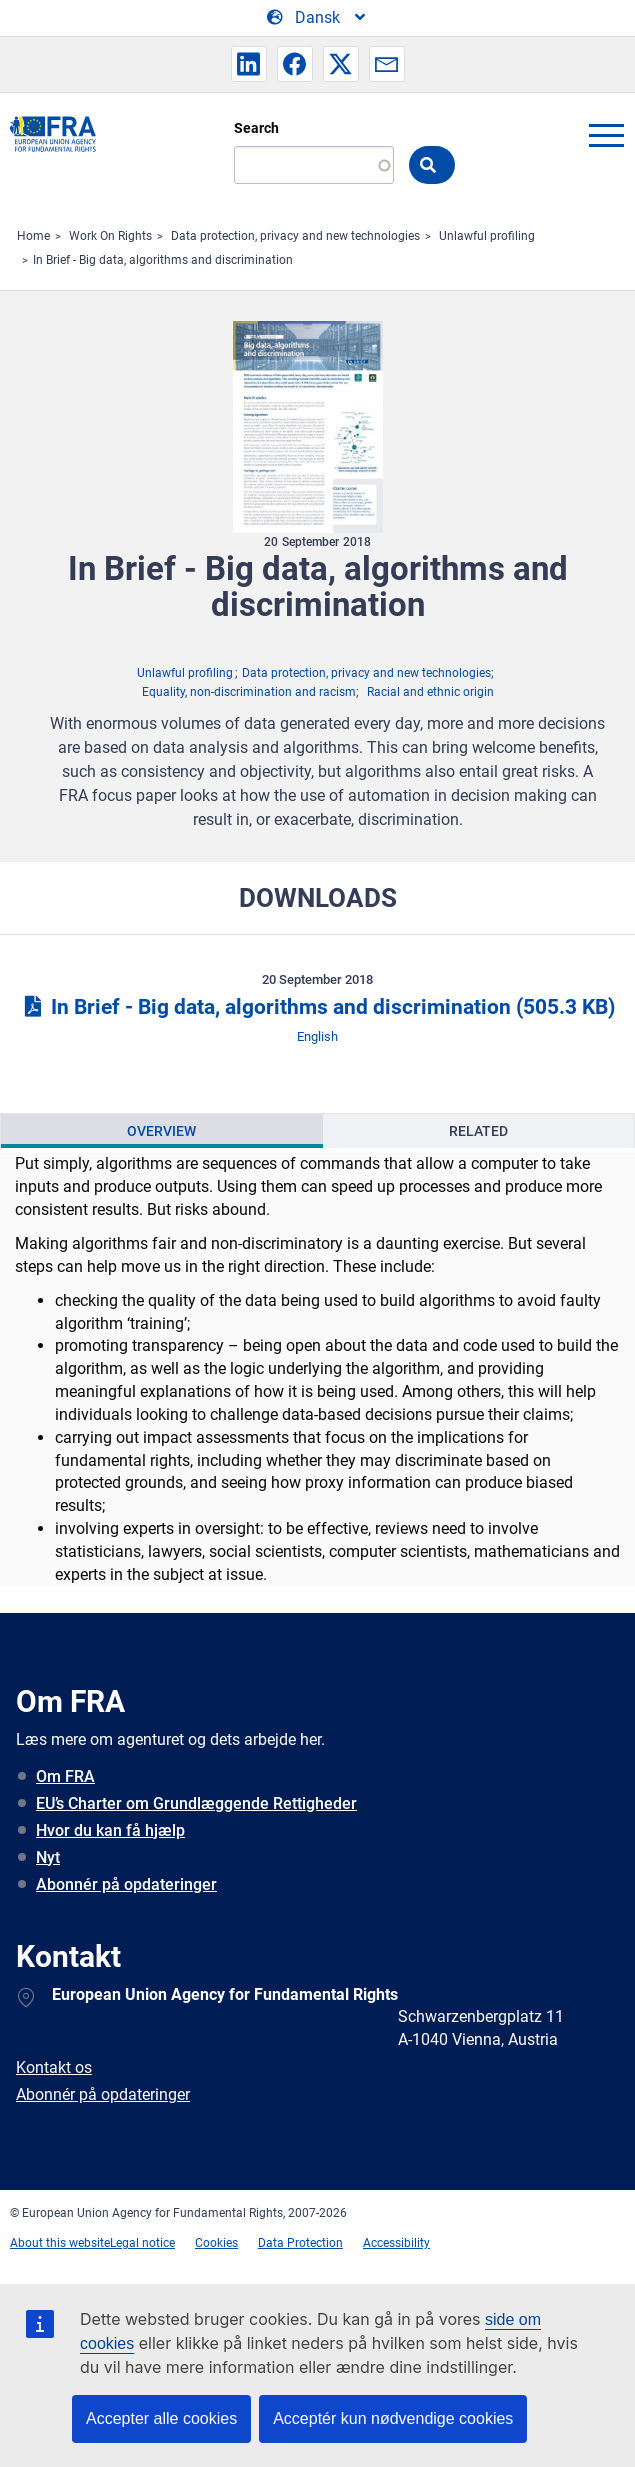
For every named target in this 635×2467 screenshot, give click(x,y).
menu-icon (606, 135)
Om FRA (65, 1776)
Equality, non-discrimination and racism (249, 692)
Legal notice (142, 2243)
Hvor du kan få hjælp (110, 1830)
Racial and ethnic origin (430, 692)
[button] (249, 64)
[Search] (314, 165)
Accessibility (396, 2243)
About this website (60, 2243)
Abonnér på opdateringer (126, 1884)
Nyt (48, 1857)
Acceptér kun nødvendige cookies (393, 2418)
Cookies (216, 2243)
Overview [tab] (161, 1131)
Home (33, 236)
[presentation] (162, 1131)
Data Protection (300, 2243)
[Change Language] (317, 18)
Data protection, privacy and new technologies (295, 236)
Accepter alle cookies (161, 2418)
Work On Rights (110, 236)
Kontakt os (54, 2067)
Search (256, 128)
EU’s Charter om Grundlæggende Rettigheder (196, 1803)
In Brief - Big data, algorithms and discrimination (163, 260)
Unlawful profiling (487, 236)
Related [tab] (478, 1131)
